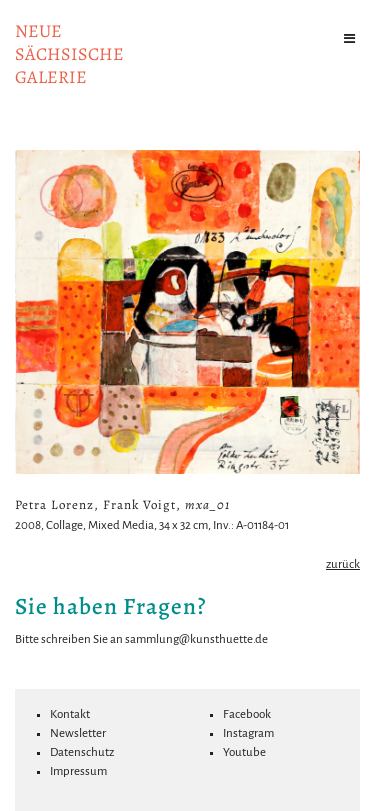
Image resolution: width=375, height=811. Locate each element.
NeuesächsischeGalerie (69, 54)
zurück (343, 564)
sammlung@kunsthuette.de (196, 639)
